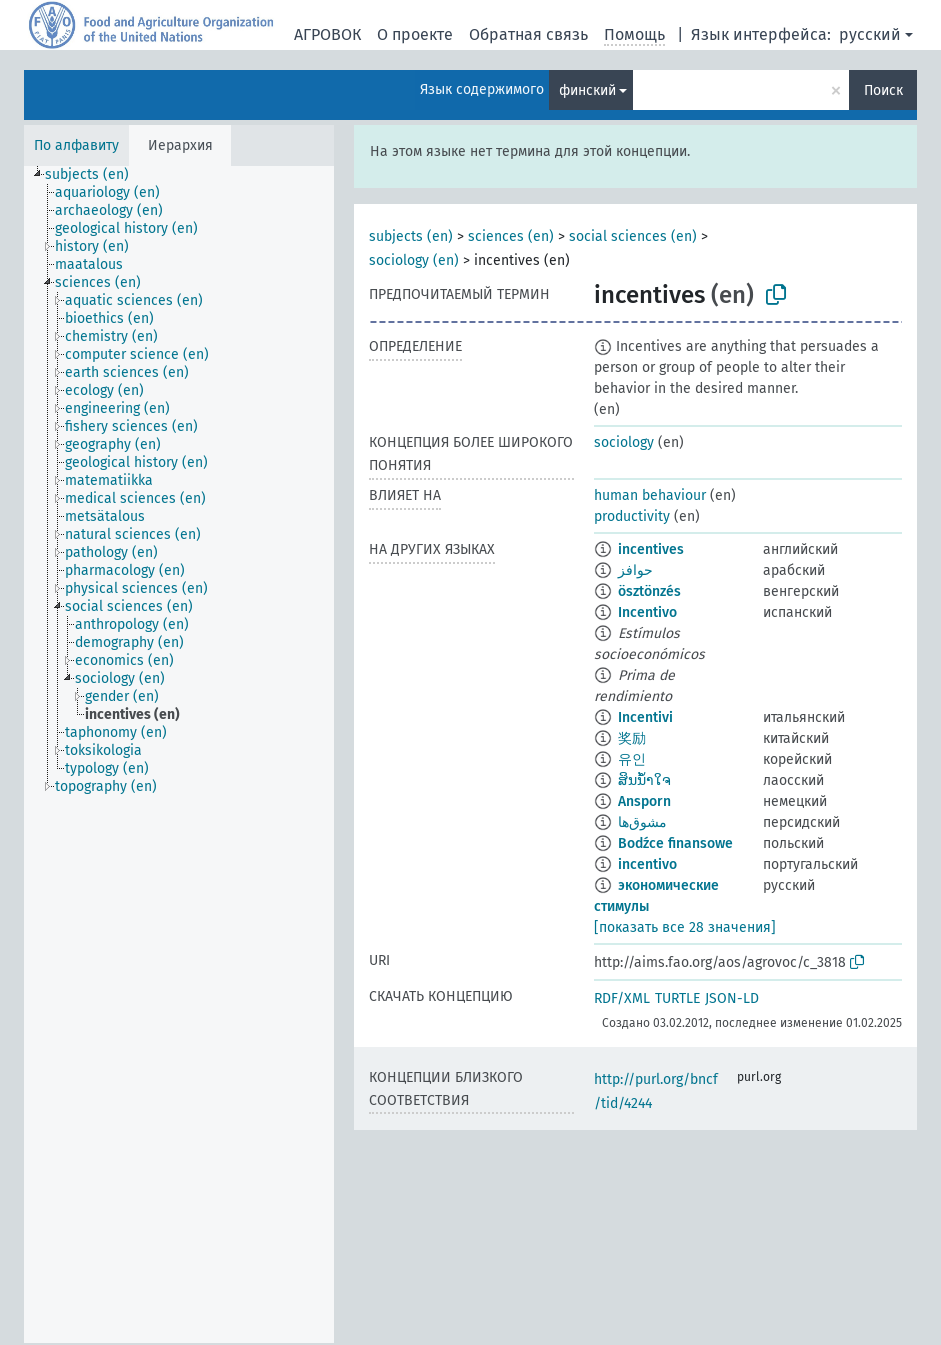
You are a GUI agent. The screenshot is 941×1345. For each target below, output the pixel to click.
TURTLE (677, 998)
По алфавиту (76, 145)
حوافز (635, 570)
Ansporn (644, 801)
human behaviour (650, 495)
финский (587, 90)
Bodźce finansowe (675, 843)
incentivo (647, 864)
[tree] (179, 754)
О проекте (415, 34)
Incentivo (647, 612)
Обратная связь (528, 34)
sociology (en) (414, 260)
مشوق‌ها (642, 822)
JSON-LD (732, 998)
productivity (632, 516)
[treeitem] (95, 175)
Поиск (883, 90)
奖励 (632, 738)
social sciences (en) (633, 236)
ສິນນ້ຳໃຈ (644, 780)
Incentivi (645, 717)
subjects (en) (411, 236)
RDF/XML (622, 998)
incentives (651, 549)
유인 (632, 759)
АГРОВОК (327, 34)
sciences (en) (511, 236)
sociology (624, 442)
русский (870, 34)
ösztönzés (649, 591)
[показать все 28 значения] (685, 927)
